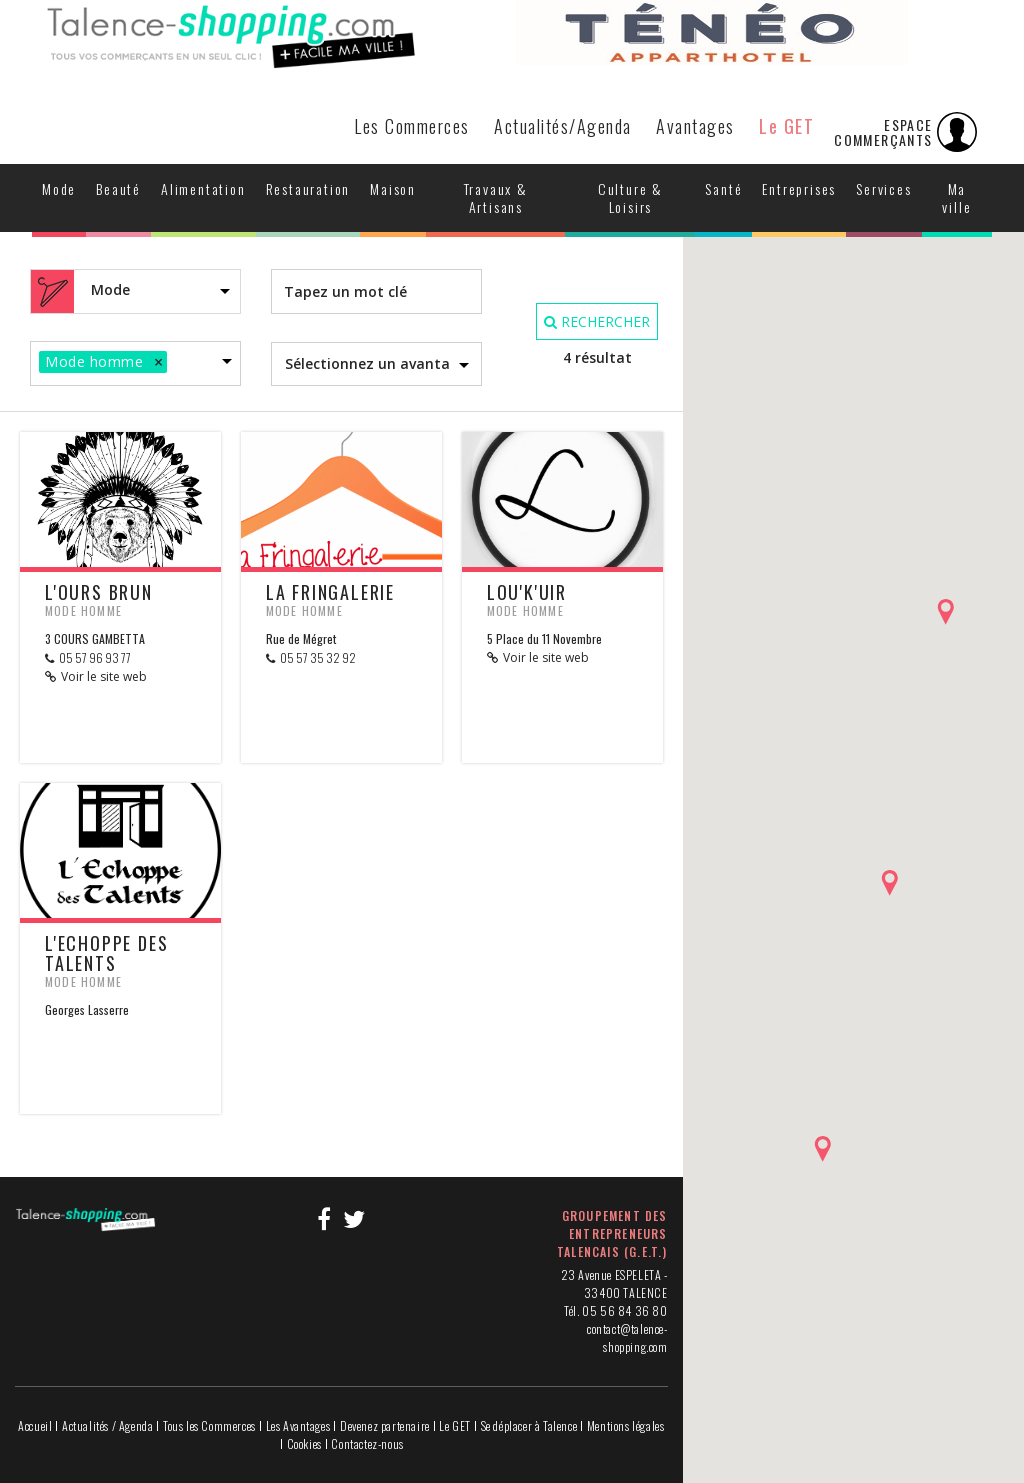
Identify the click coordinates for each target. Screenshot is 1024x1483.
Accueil (35, 1425)
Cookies (304, 1443)
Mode (59, 188)
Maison (393, 188)
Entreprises (799, 188)
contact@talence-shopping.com (627, 1337)
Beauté (118, 188)
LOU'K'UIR (527, 592)
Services (883, 188)
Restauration (308, 188)
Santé (723, 188)
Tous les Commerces (209, 1425)
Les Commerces (412, 126)
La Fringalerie (330, 592)
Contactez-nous (367, 1443)
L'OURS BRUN (99, 592)
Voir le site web (104, 676)
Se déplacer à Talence (529, 1425)
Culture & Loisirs (630, 197)
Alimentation (203, 188)
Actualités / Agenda (107, 1425)
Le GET (786, 126)
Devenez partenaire (385, 1425)
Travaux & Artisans (496, 197)
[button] (945, 612)
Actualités (563, 126)
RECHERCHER (597, 321)
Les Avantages (298, 1425)
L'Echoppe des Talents (106, 953)
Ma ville (956, 197)
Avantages (695, 126)
